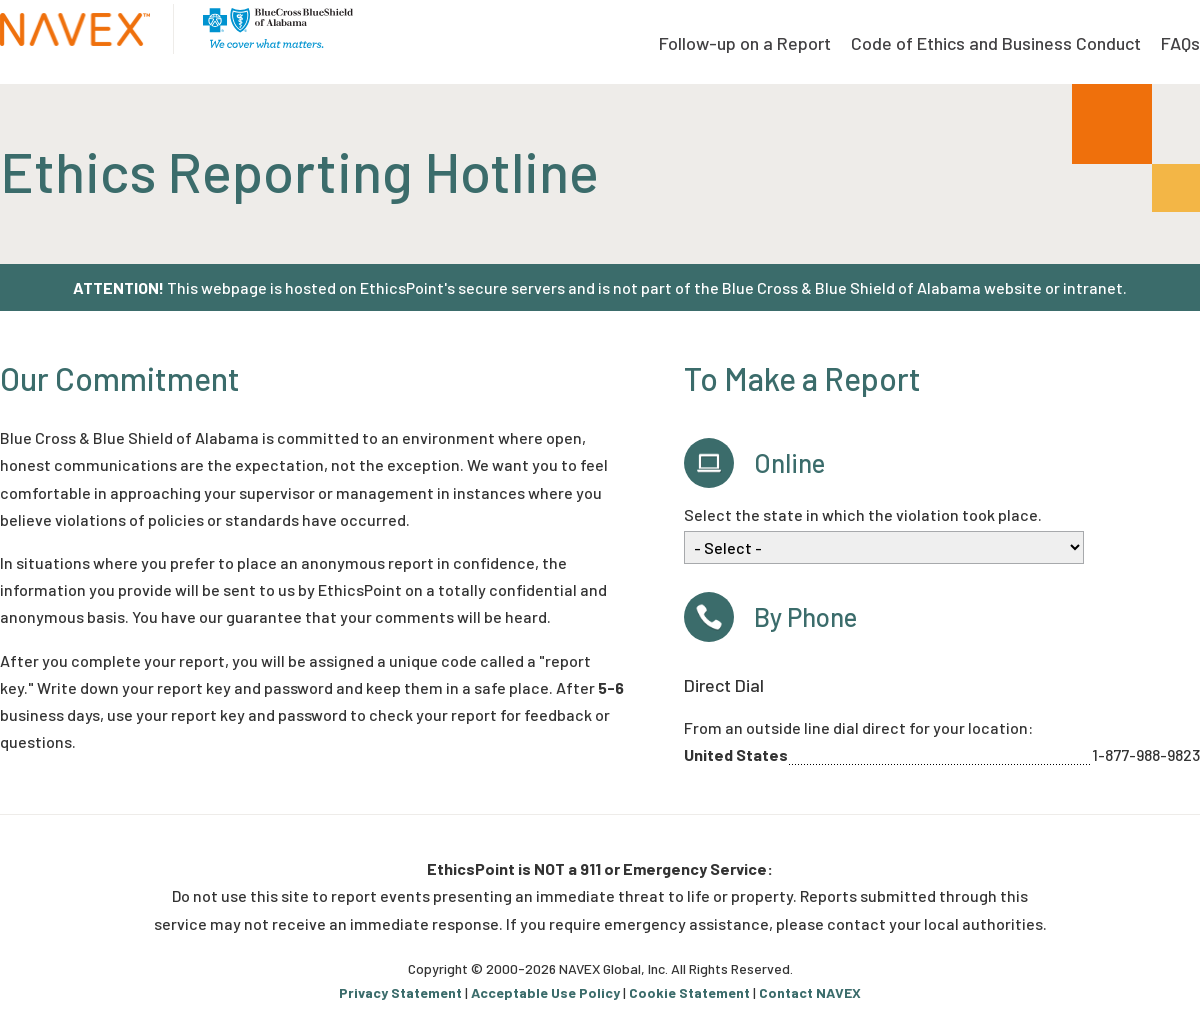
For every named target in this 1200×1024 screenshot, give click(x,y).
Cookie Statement (689, 992)
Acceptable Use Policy (545, 992)
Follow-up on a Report (745, 43)
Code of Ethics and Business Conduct (996, 43)
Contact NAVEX (810, 992)
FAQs (1180, 43)
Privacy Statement (400, 992)
